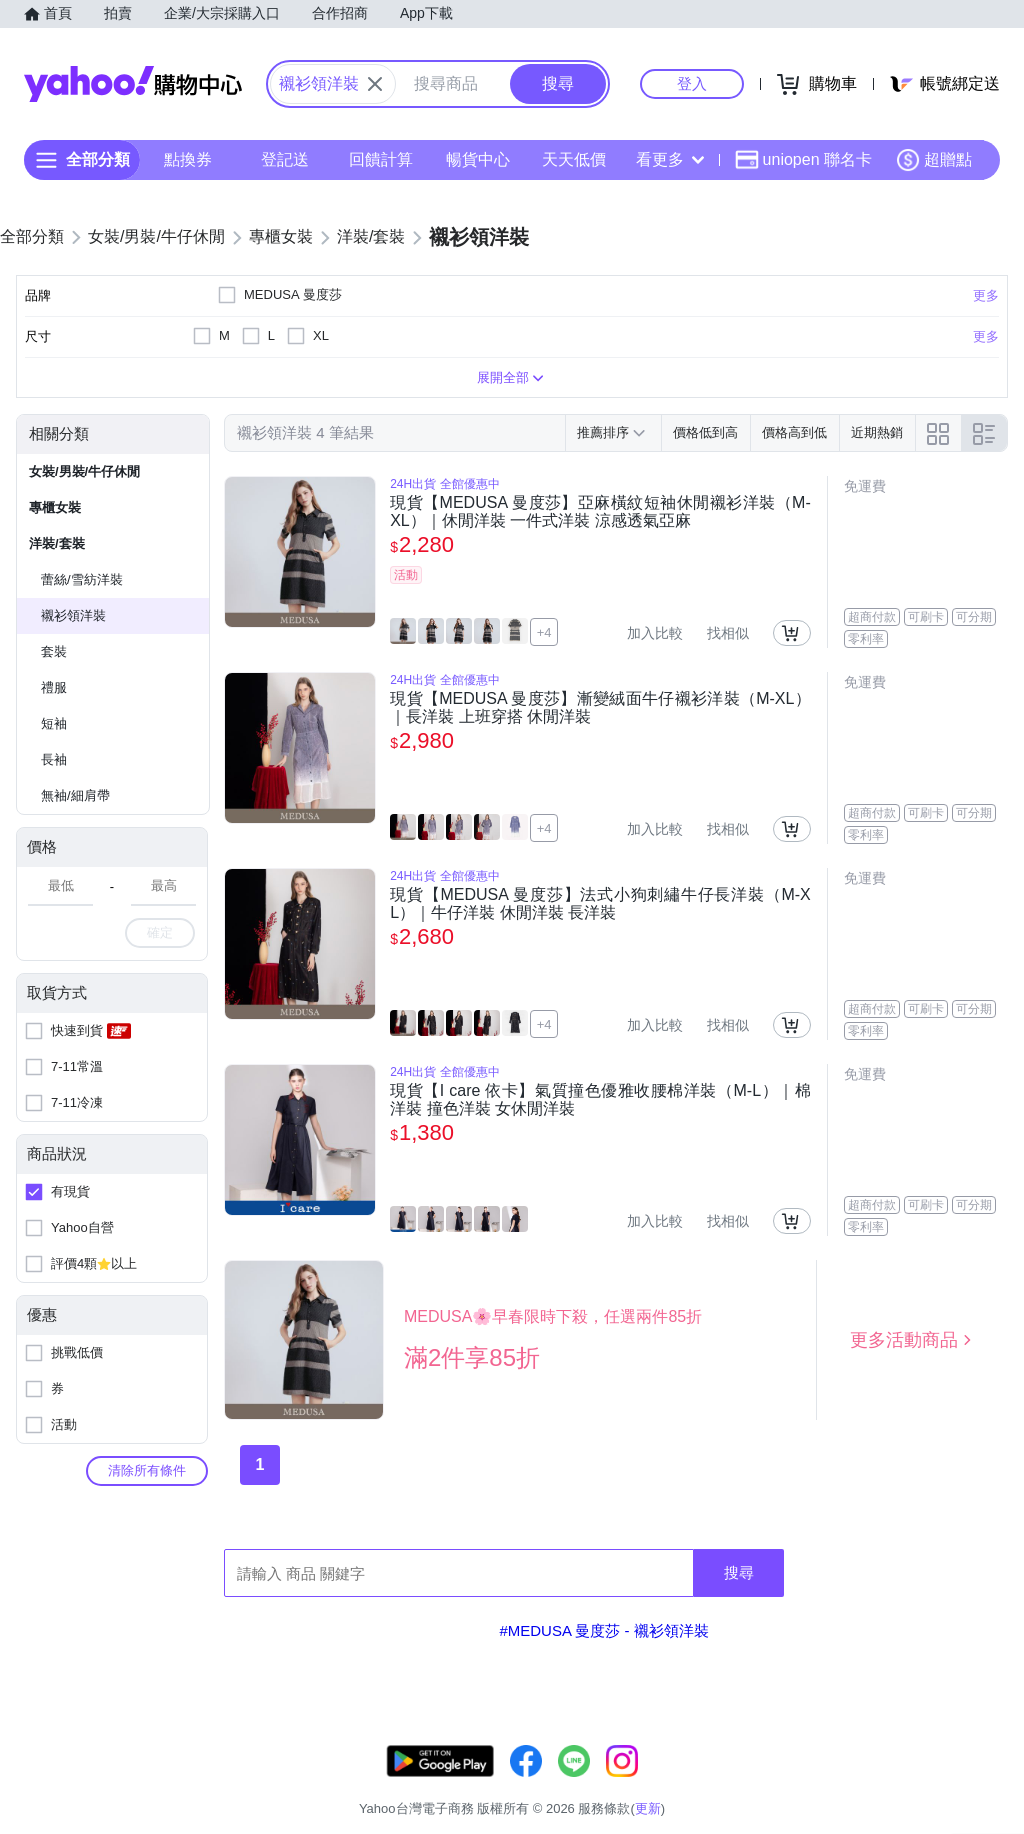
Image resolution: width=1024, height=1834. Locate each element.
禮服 (54, 687)
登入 (692, 83)
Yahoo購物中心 (133, 84)
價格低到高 (705, 432)
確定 (160, 932)
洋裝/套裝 (57, 543)
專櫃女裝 (55, 507)
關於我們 (709, 1783)
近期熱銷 (877, 432)
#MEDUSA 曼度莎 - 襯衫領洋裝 (603, 1630)
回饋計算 (381, 159)
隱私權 (929, 1783)
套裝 (54, 651)
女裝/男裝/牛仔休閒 (84, 471)
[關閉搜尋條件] (375, 84)
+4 (544, 632)
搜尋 (739, 1572)
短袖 (54, 723)
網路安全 (860, 1783)
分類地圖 (998, 1783)
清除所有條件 (147, 1470)
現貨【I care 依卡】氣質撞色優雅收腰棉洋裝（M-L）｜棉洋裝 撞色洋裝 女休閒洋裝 (600, 1099)
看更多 (670, 159)
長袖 (54, 759)
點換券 (188, 159)
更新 (1007, 1759)
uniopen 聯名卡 (803, 160)
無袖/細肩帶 (75, 795)
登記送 (285, 159)
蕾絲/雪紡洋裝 (82, 579)
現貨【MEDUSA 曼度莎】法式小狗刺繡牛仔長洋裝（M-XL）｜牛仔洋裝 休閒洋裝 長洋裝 (600, 903)
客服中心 (634, 1783)
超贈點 (934, 160)
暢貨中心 (478, 159)
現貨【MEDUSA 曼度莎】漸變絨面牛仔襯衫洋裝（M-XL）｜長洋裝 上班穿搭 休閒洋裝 (600, 707)
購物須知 (785, 1783)
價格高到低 (794, 432)
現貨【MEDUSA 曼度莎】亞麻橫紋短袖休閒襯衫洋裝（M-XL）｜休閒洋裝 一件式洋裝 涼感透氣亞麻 (600, 511)
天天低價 (574, 159)
